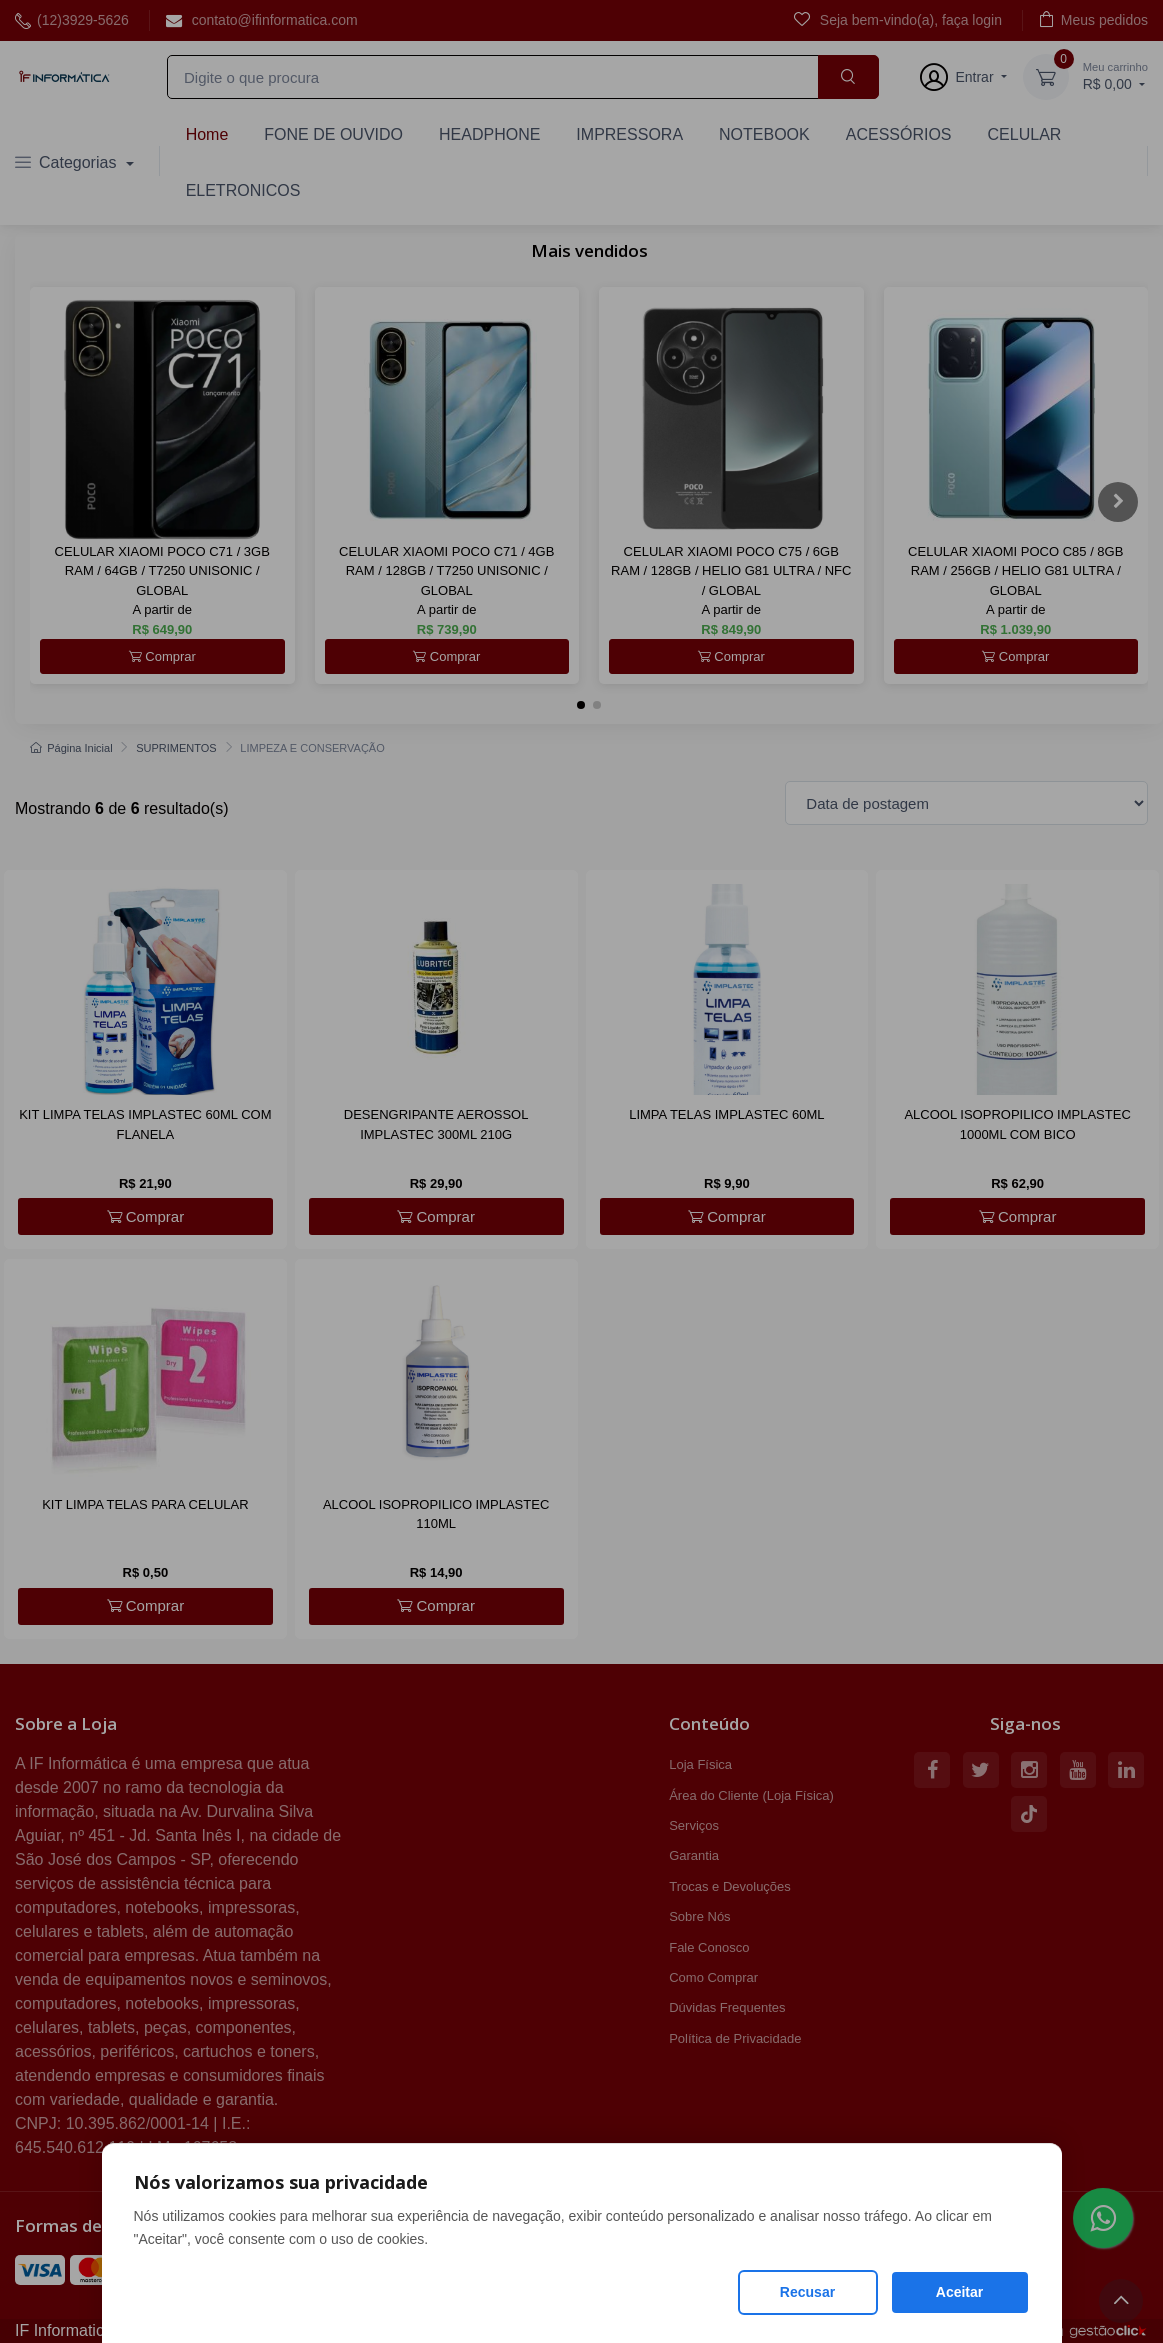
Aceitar (959, 2292)
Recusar (807, 2292)
